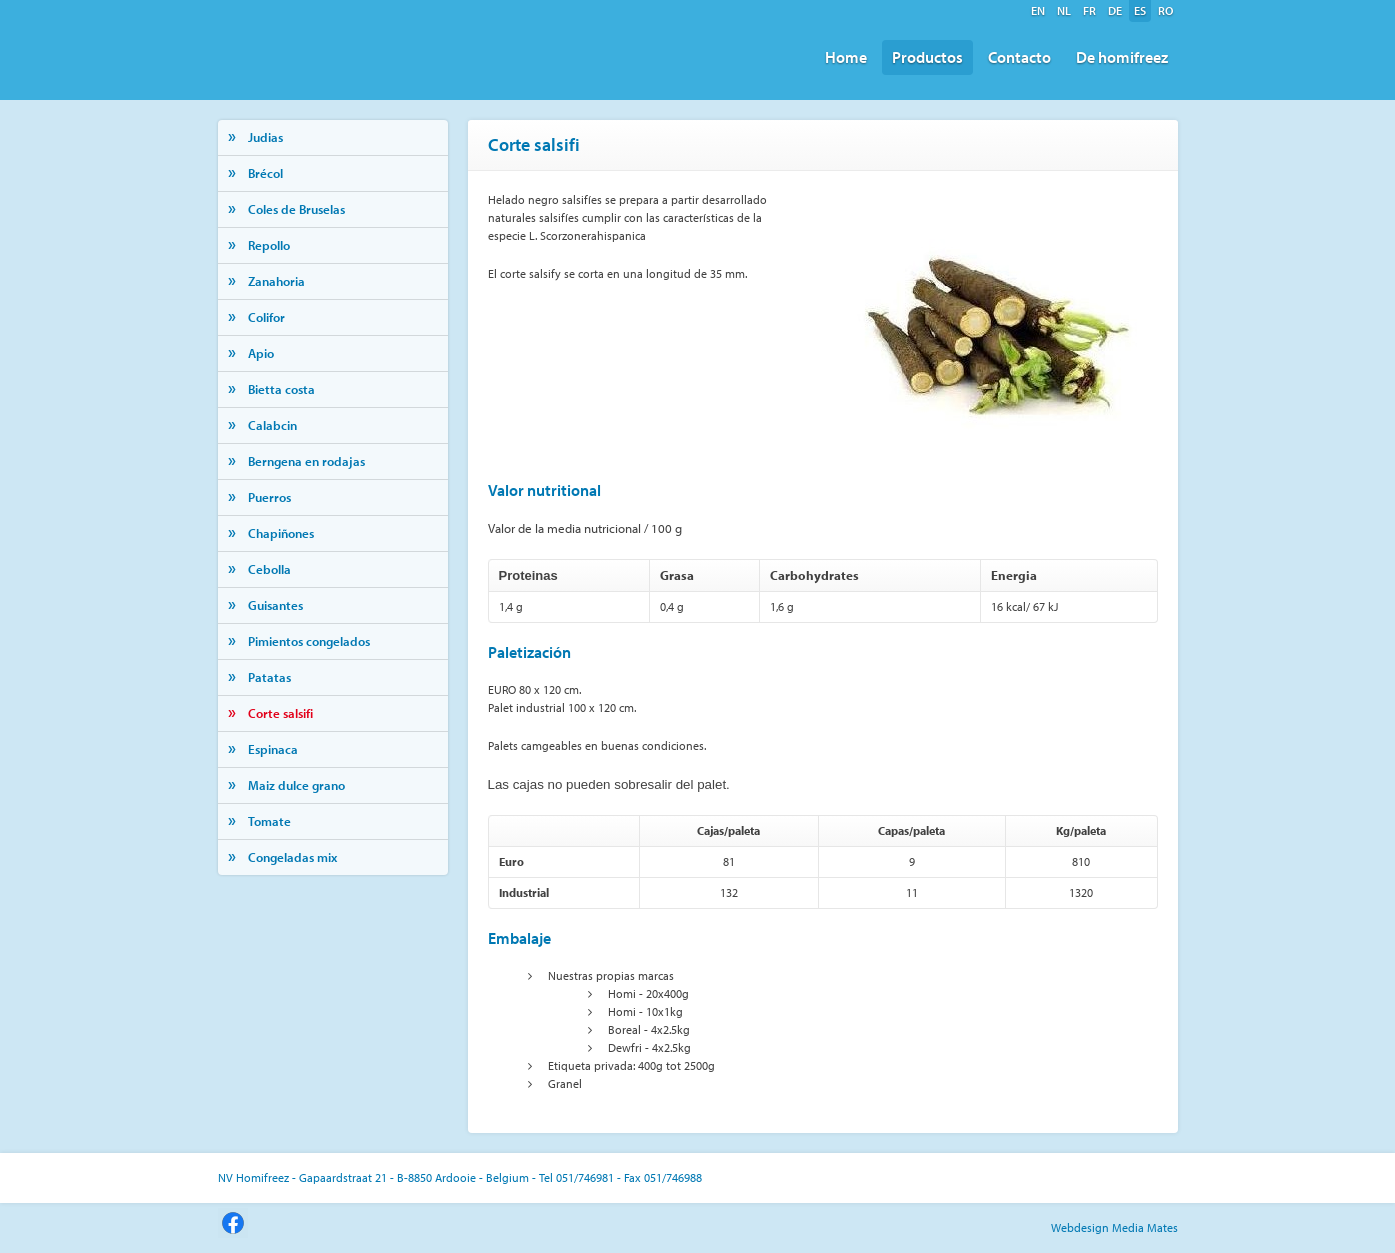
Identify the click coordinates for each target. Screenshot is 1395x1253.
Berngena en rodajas (306, 461)
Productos (927, 57)
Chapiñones (281, 533)
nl (1064, 10)
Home (846, 57)
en (1038, 10)
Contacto (1019, 57)
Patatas (269, 677)
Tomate (269, 821)
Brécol (265, 173)
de (1115, 10)
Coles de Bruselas (296, 209)
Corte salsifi (280, 713)
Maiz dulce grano (296, 785)
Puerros (269, 497)
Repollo (269, 245)
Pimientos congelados (309, 641)
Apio (261, 353)
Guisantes (275, 605)
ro (1165, 10)
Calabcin (272, 425)
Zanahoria (276, 281)
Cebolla (269, 569)
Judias (265, 137)
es (1140, 10)
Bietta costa (281, 389)
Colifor (266, 317)
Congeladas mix (292, 857)
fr (1089, 10)
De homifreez (1122, 57)
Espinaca (273, 749)
